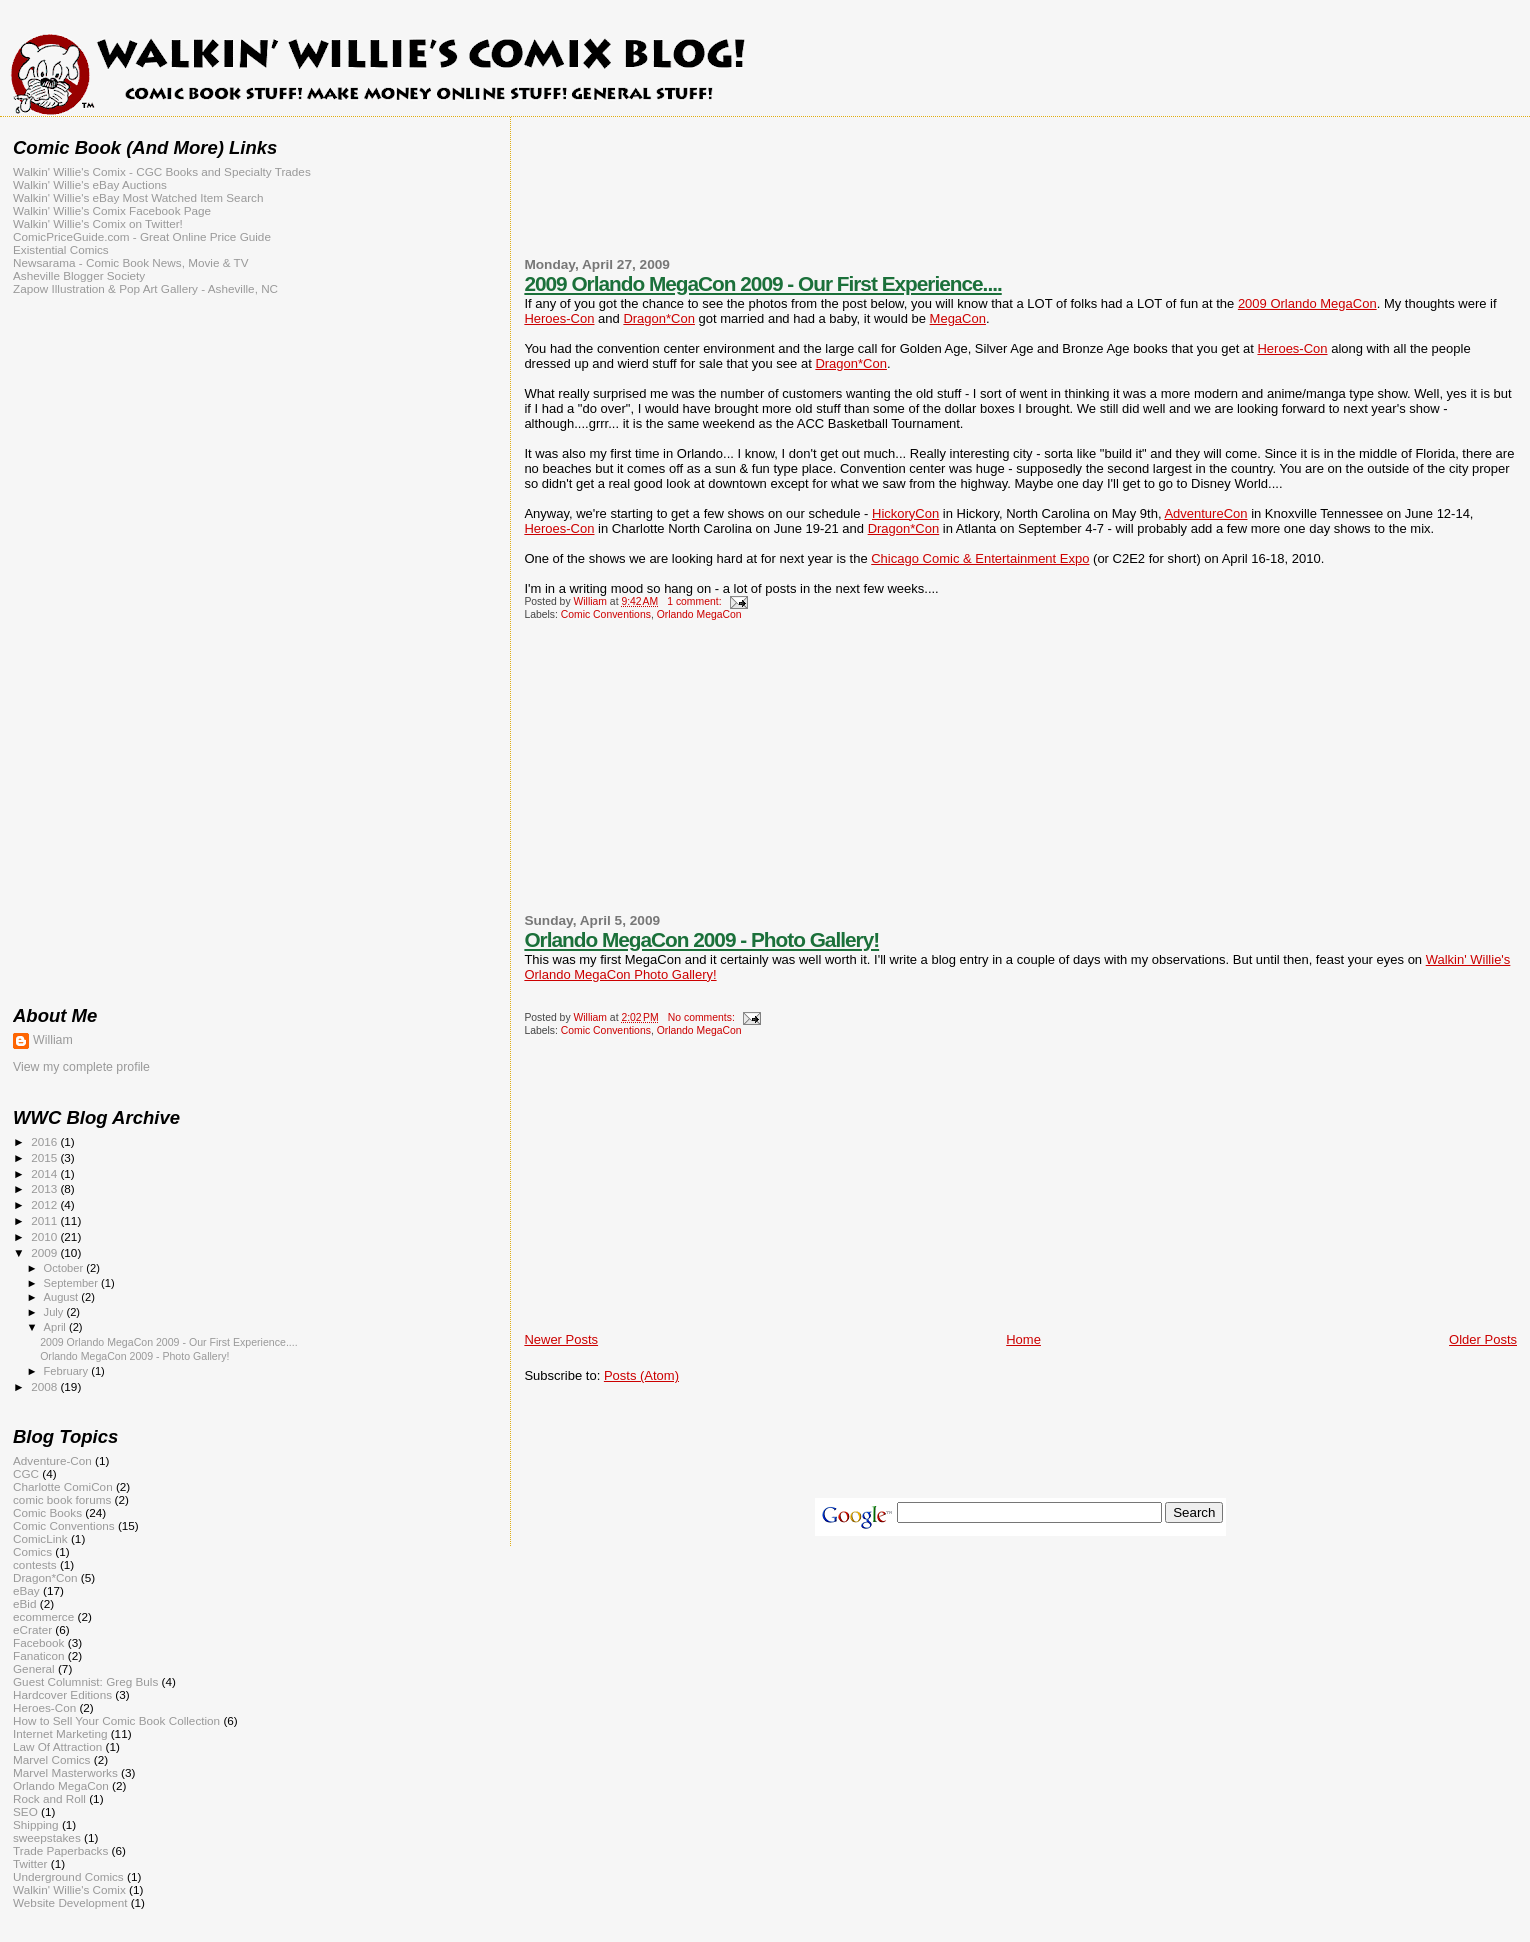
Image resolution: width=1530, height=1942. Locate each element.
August (63, 1297)
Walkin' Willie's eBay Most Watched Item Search (138, 197)
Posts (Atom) (641, 1375)
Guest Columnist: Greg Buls (85, 1681)
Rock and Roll (49, 1798)
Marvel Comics (51, 1759)
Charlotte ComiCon (63, 1486)
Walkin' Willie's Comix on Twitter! (98, 223)
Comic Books (47, 1512)
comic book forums (62, 1499)
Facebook (38, 1642)
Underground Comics (68, 1876)
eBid (24, 1603)
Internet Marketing (60, 1733)
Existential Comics (61, 249)
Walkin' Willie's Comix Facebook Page (112, 210)
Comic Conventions (606, 614)
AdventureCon (1205, 513)
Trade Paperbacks (60, 1850)
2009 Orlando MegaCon (1307, 303)
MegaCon (958, 318)
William (53, 1040)
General (34, 1668)
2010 (45, 1236)
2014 (45, 1173)
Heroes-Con (559, 318)
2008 (45, 1386)
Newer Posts (561, 1339)
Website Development (70, 1902)
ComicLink (40, 1538)
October (65, 1268)
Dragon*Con (659, 318)
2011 (45, 1220)
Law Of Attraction (57, 1746)
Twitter (30, 1863)
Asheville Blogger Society (79, 275)
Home (1023, 1339)
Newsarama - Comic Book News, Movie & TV (131, 262)
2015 (45, 1157)
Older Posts (1483, 1339)
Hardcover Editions (62, 1694)
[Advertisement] (1021, 199)
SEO (25, 1811)
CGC (26, 1473)
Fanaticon (38, 1655)
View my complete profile (81, 1067)
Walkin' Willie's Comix (69, 1889)
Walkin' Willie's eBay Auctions (90, 184)
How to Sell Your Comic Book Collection (116, 1720)
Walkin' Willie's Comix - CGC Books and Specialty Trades (162, 171)
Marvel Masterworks (65, 1772)
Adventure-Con (52, 1460)
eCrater (32, 1629)
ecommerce (43, 1616)
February (68, 1371)
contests (35, 1564)
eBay (26, 1590)
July (55, 1312)
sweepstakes (47, 1837)
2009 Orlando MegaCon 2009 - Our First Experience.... (762, 283)
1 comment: (695, 601)
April (56, 1327)
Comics (32, 1551)
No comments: (703, 1017)
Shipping (36, 1824)
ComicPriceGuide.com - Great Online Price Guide (142, 236)
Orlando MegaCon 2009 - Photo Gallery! (701, 939)
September (73, 1283)
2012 (45, 1204)
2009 (45, 1252)
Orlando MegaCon (699, 614)
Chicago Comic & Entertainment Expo (980, 558)
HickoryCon (905, 513)
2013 (45, 1188)
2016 (45, 1141)
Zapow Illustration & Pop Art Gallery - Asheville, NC (145, 288)
